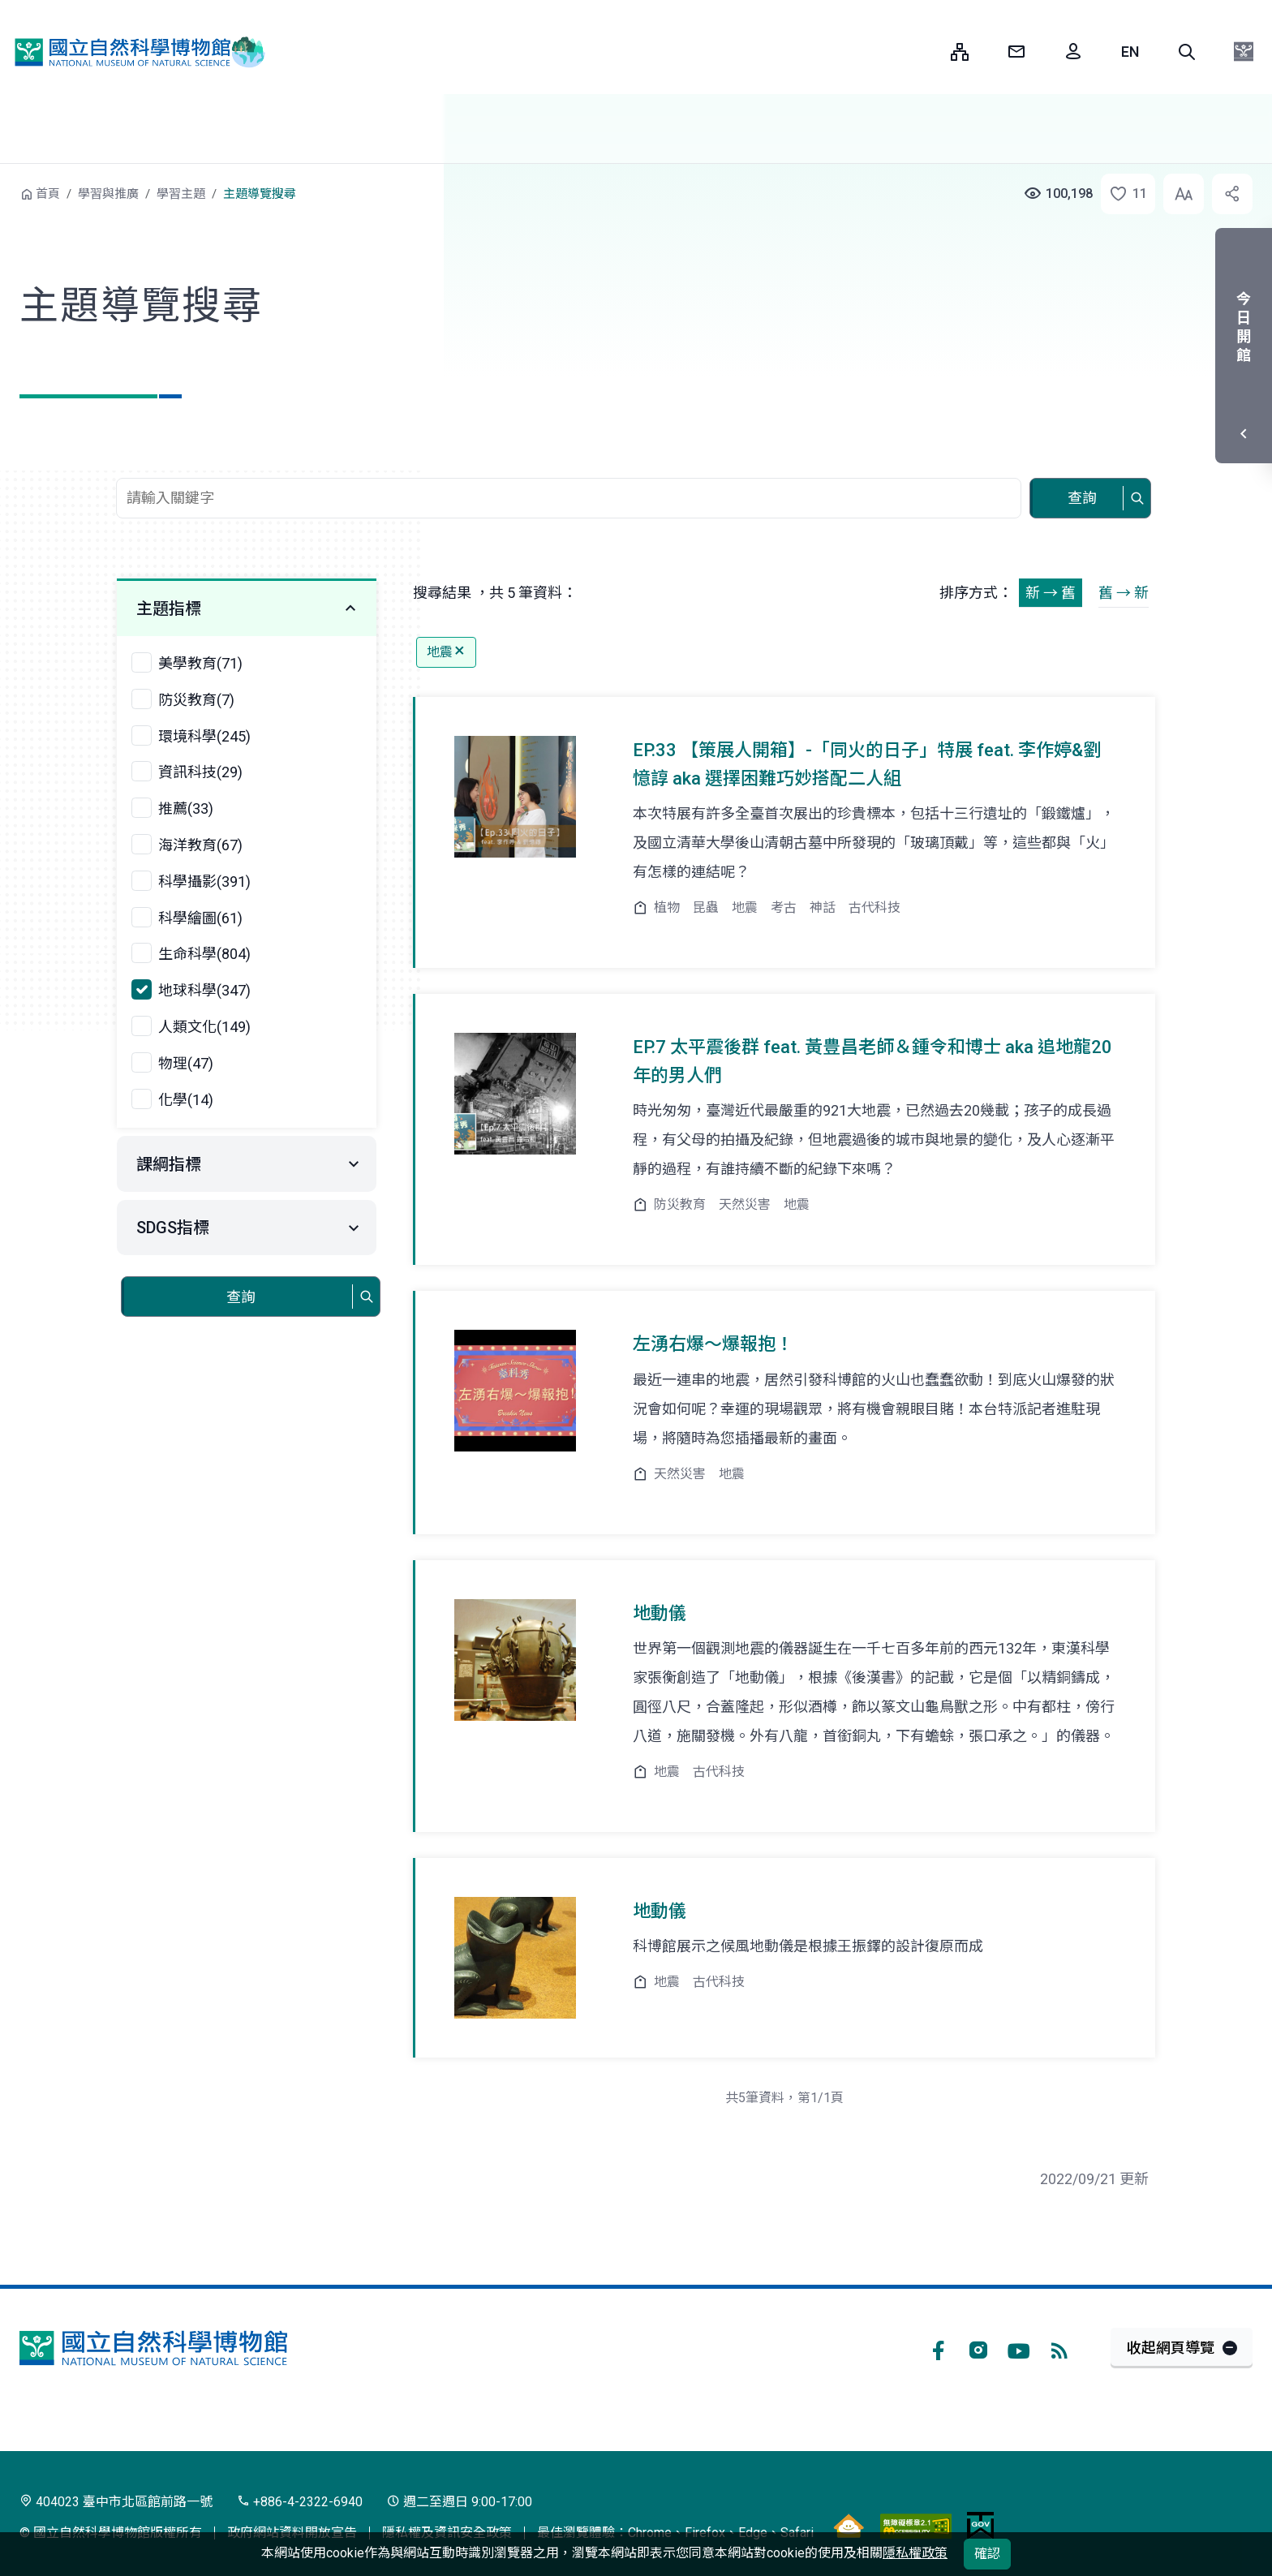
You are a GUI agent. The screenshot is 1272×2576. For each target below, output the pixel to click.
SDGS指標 (172, 1227)
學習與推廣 (108, 194)
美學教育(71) (200, 663)
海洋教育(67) (200, 845)
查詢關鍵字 (570, 469)
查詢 (1082, 497)
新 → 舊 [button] (1050, 592)
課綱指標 (168, 1164)
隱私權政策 (915, 2553)
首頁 (48, 194)
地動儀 (659, 1613)
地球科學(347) (204, 990)
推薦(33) (185, 808)
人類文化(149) (204, 1026)
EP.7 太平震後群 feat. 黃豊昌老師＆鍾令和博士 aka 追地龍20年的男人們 (872, 1061)
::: (926, 51)
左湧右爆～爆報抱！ (713, 1344)
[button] (1187, 52)
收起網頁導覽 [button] (1170, 2347)
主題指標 (168, 608)
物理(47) (185, 1063)
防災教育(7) (196, 699)
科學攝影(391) (204, 881)
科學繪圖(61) (200, 918)
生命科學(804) (204, 953)
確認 (987, 2553)
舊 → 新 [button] (1123, 592)
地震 (446, 652)
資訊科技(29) (200, 772)
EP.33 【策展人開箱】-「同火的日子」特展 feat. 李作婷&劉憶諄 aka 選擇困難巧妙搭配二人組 (867, 764)
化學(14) (185, 1099)
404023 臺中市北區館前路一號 (116, 2501)
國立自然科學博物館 (134, 51)
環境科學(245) (204, 736)
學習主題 (181, 194)
